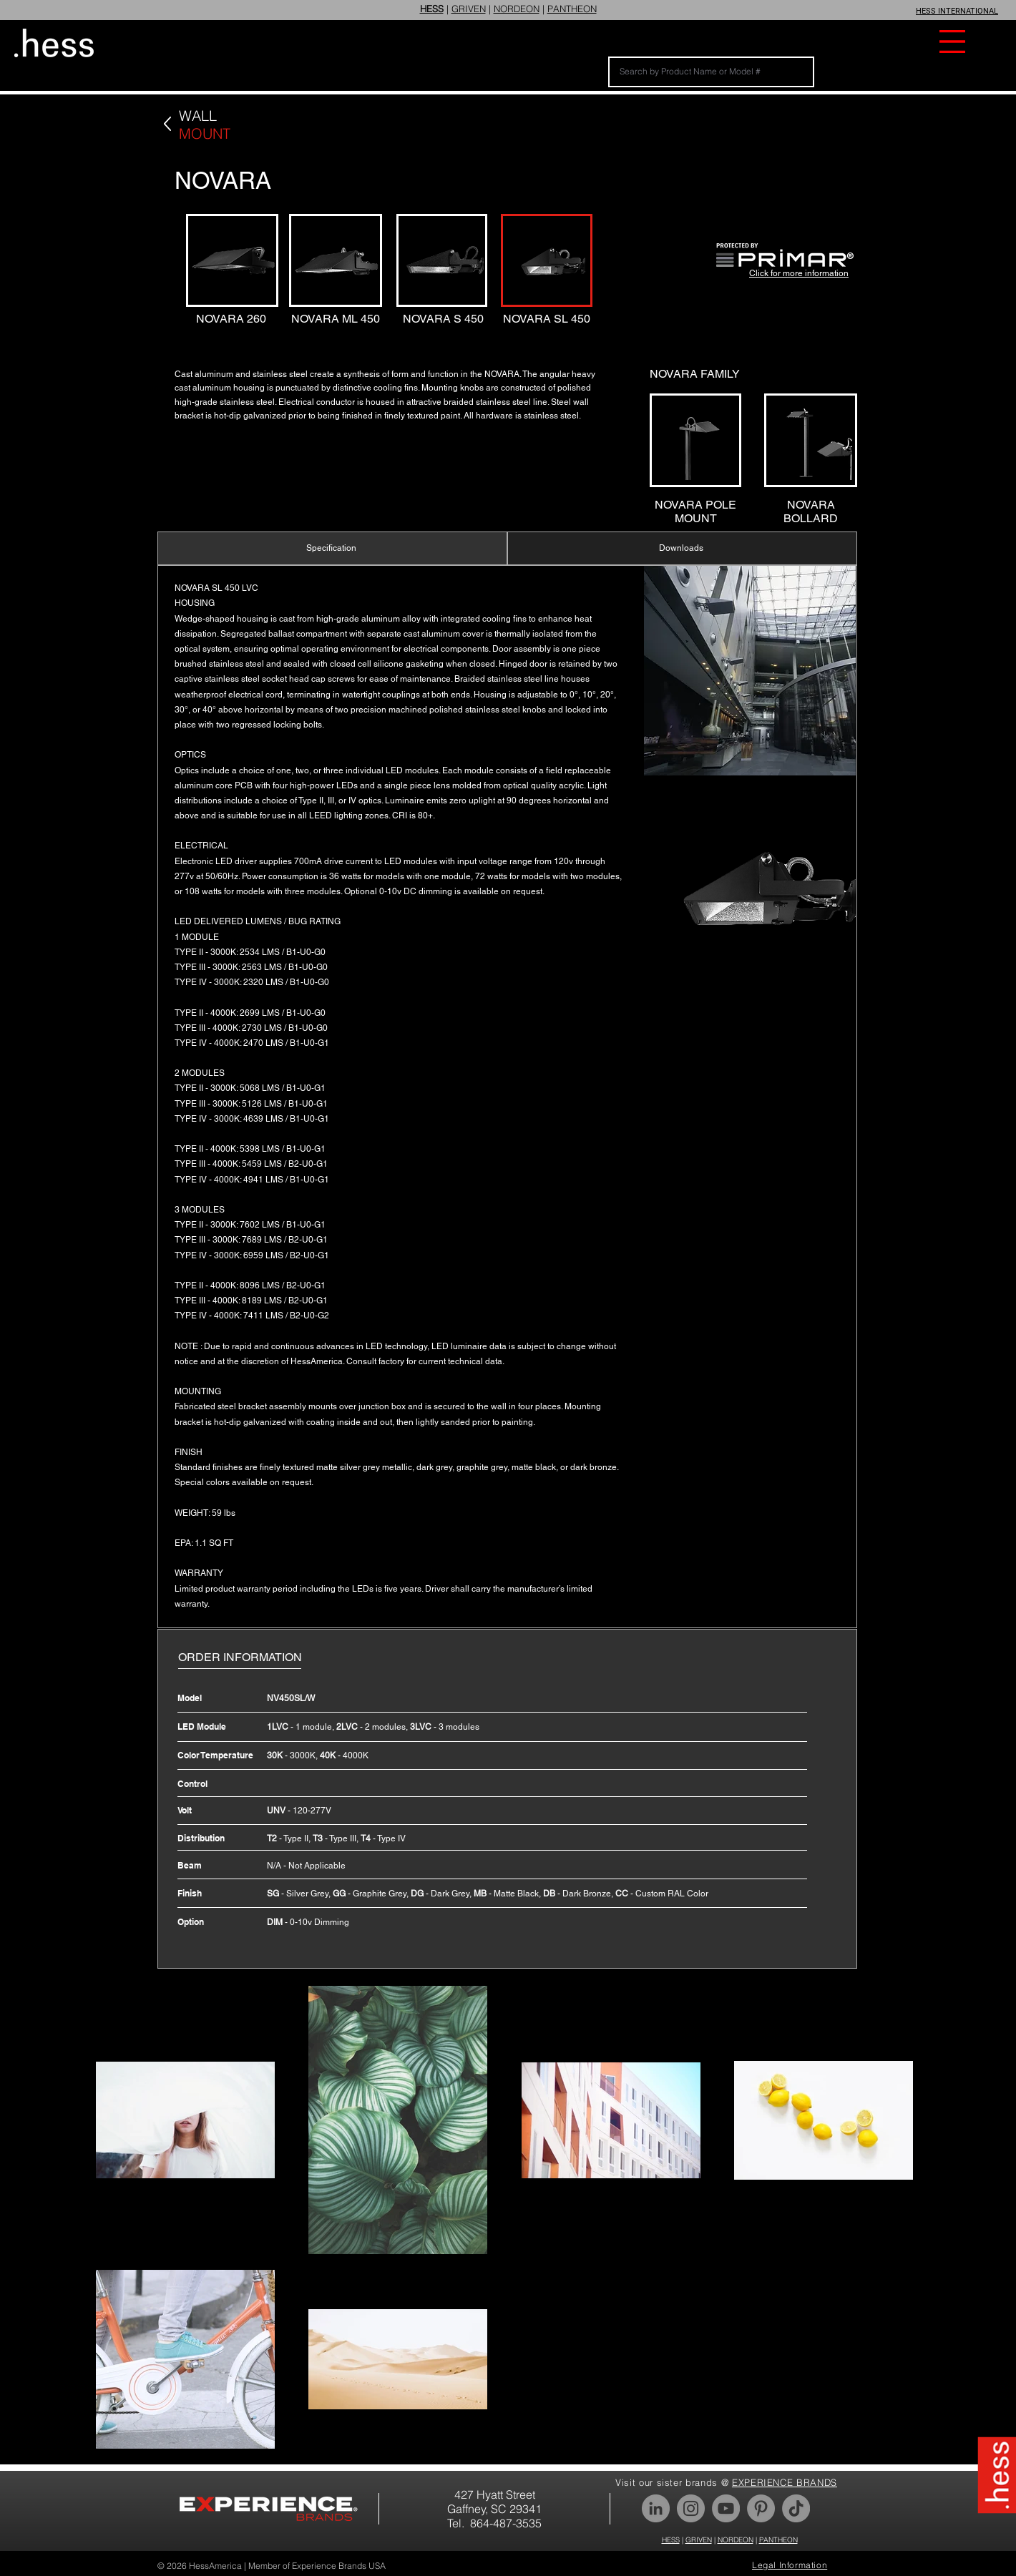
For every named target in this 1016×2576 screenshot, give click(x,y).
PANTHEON (572, 8)
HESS (671, 2540)
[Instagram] (691, 2508)
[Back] (167, 124)
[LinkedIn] (656, 2508)
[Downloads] (682, 548)
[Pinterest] (761, 2508)
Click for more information (799, 273)
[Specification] (332, 548)
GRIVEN (468, 8)
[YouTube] (726, 2508)
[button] (952, 41)
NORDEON (516, 8)
